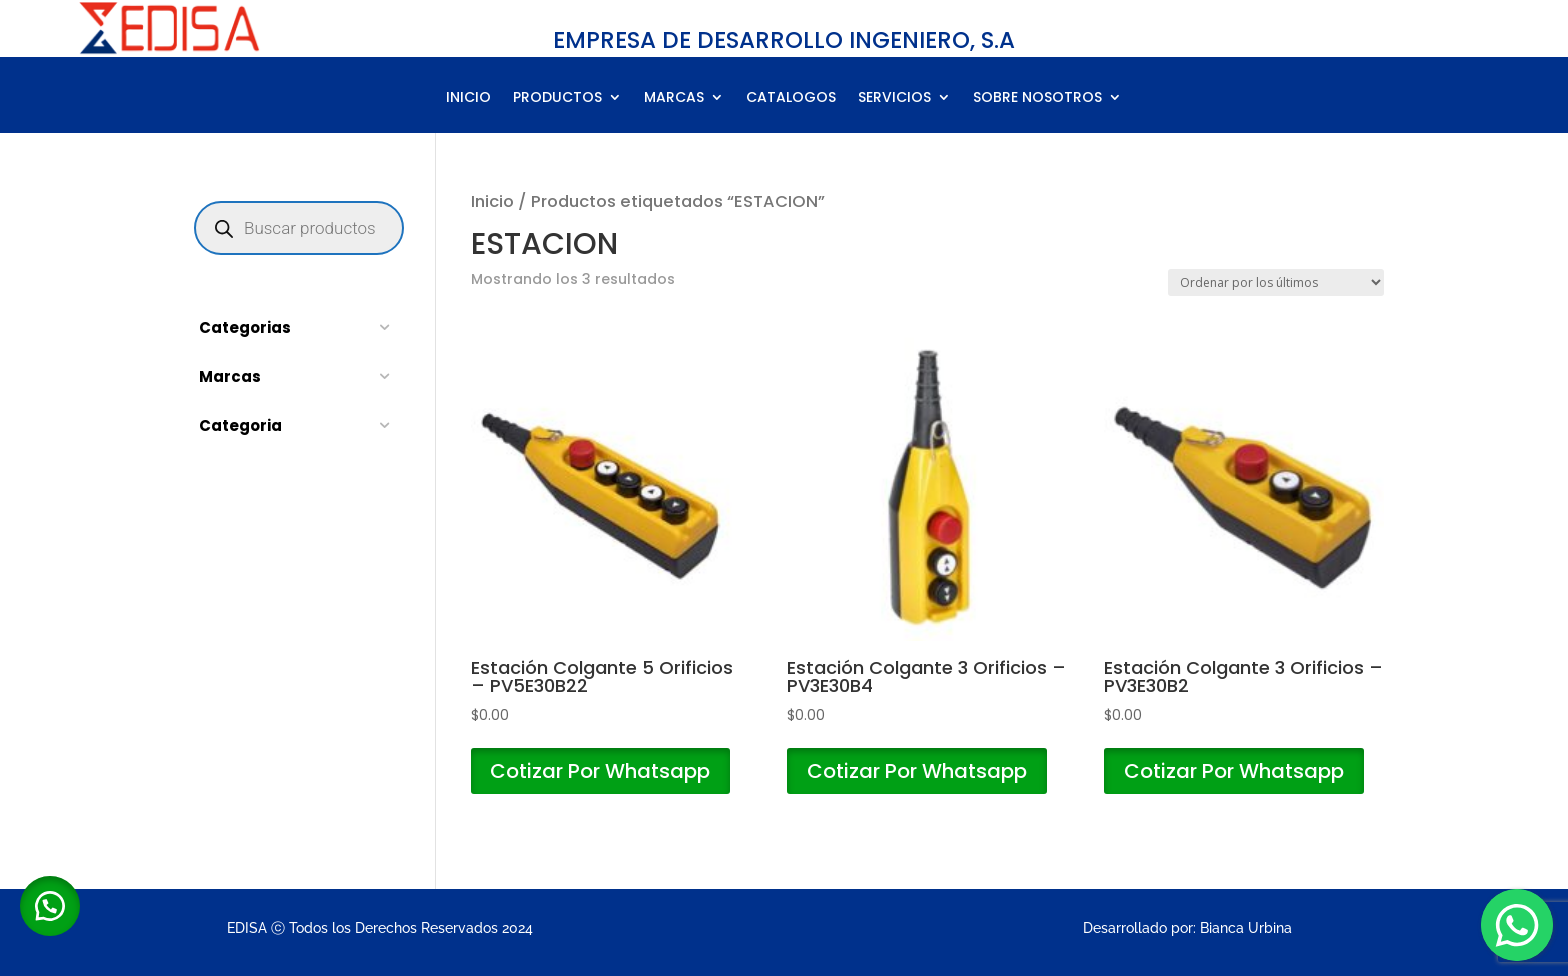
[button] (50, 906)
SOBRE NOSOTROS (1037, 98)
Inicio (492, 201)
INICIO (468, 98)
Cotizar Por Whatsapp (601, 771)
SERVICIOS (894, 98)
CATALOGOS (791, 98)
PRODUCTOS (557, 98)
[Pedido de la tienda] (1276, 282)
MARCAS (674, 98)
